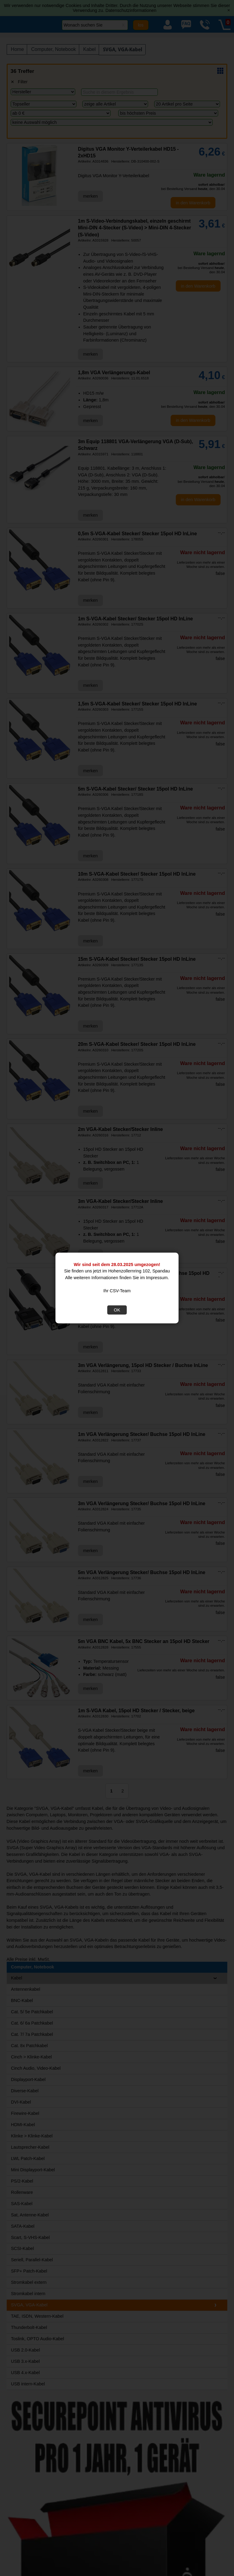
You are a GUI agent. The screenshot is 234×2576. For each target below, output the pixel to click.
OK (117, 1310)
